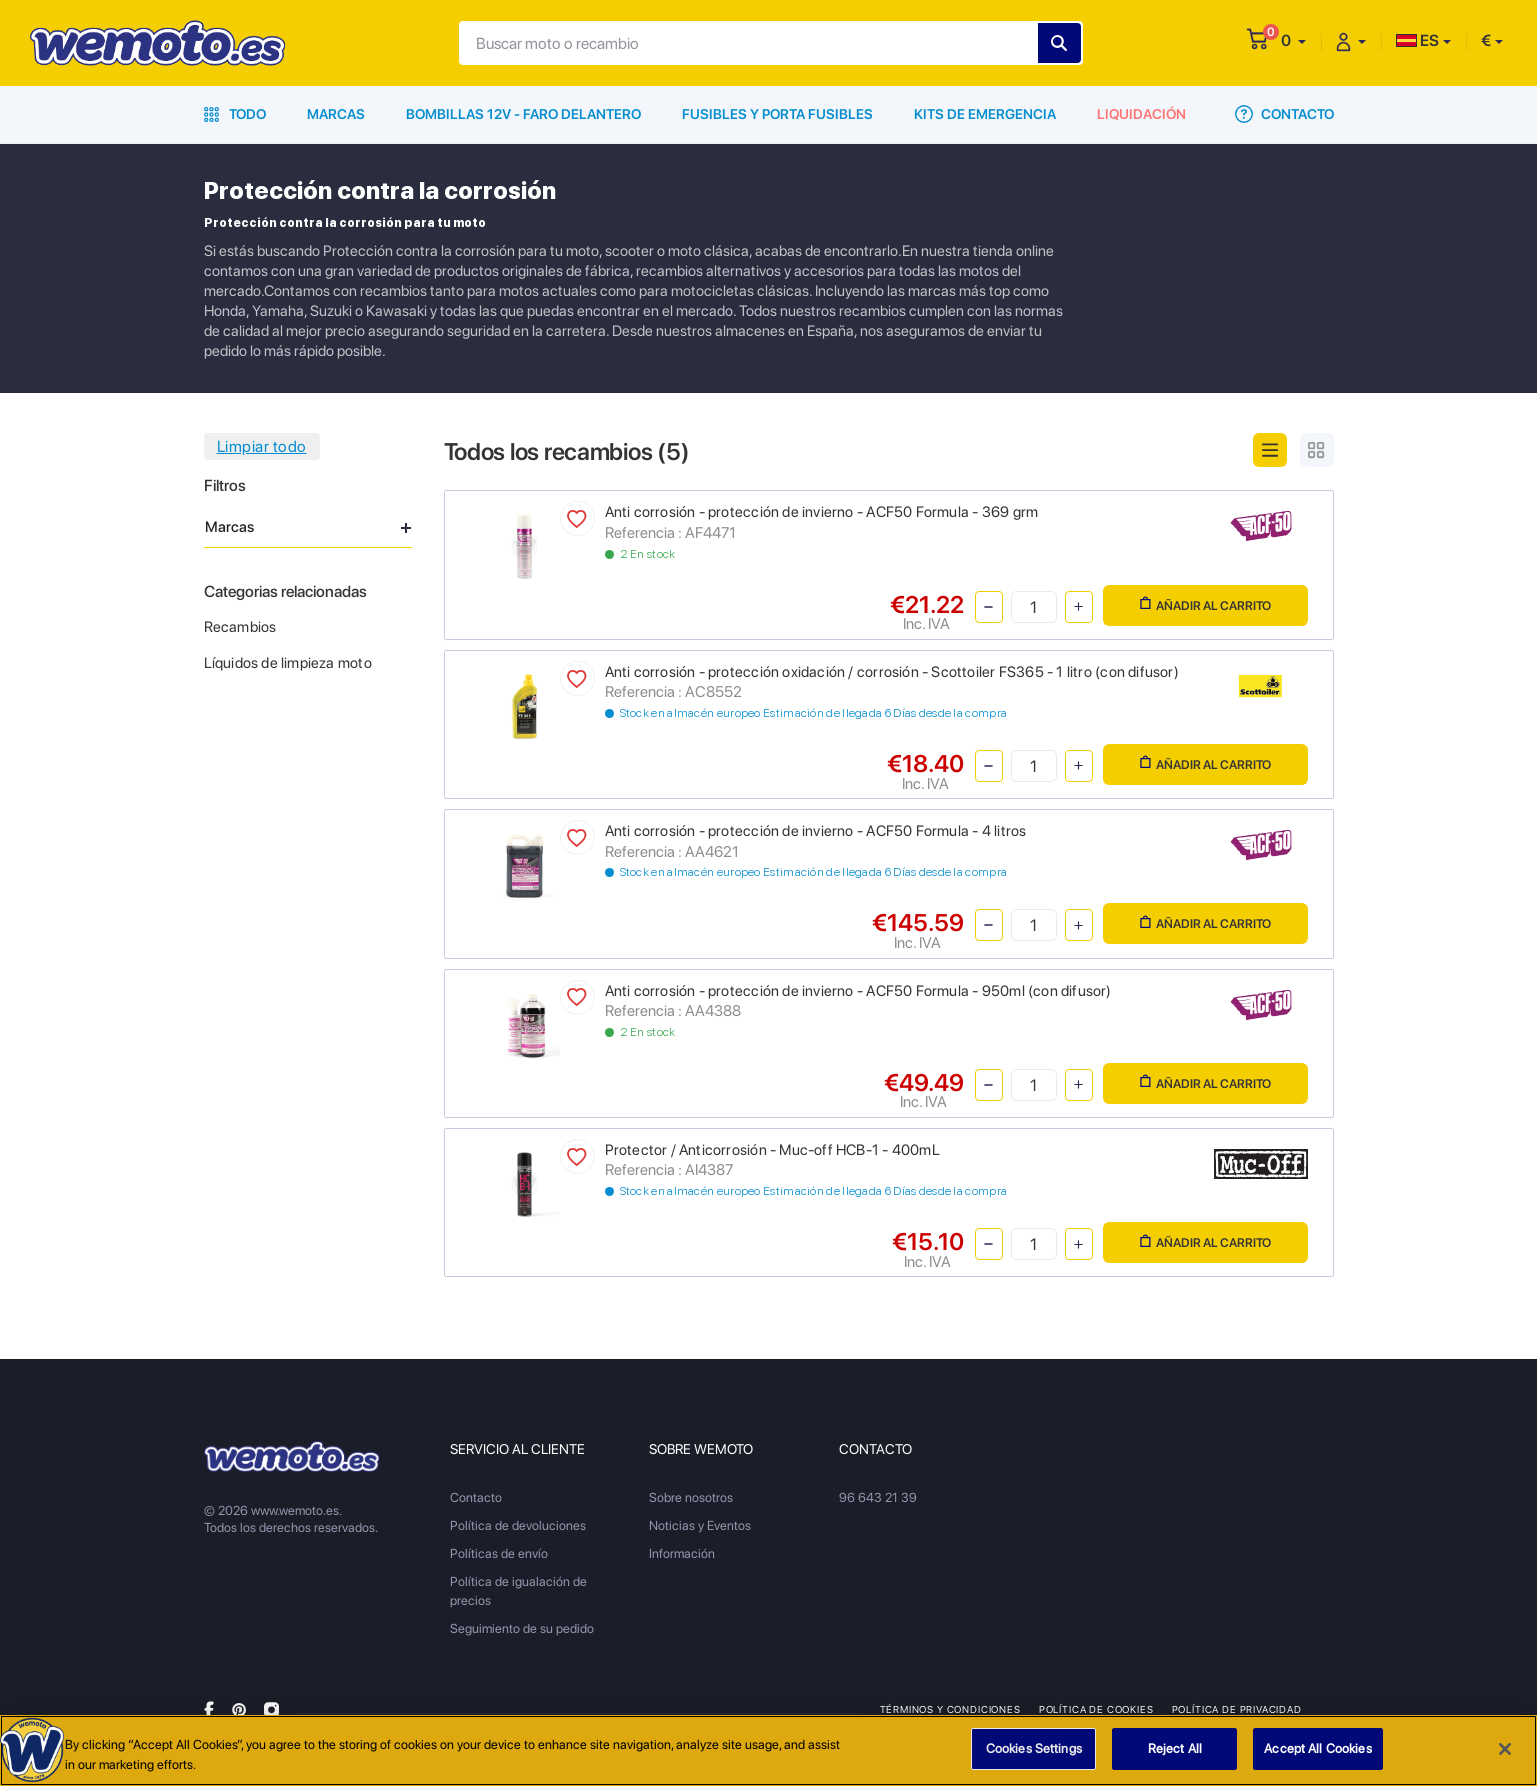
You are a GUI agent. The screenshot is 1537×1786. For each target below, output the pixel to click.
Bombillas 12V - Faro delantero (523, 114)
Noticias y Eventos (700, 1525)
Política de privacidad (1237, 1709)
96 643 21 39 (878, 1497)
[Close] (1505, 1752)
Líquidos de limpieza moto (288, 663)
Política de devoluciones (518, 1525)
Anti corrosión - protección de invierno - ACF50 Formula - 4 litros (816, 831)
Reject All (1175, 1751)
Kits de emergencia (985, 114)
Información (682, 1553)
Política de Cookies (1096, 1709)
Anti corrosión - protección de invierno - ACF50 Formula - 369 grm (822, 512)
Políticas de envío (499, 1553)
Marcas (336, 114)
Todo (235, 114)
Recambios (240, 627)
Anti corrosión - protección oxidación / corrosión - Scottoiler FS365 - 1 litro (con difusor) (892, 672)
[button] (1293, 40)
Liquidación (1141, 114)
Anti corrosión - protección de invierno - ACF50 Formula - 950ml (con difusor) (858, 991)
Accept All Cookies (1317, 1751)
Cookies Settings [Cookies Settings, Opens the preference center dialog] (1034, 1751)
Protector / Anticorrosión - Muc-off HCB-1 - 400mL (772, 1150)
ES (1417, 40)
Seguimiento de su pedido (522, 1628)
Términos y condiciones (950, 1709)
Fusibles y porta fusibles (777, 114)
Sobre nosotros (691, 1497)
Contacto (1284, 114)
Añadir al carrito (1205, 604)
